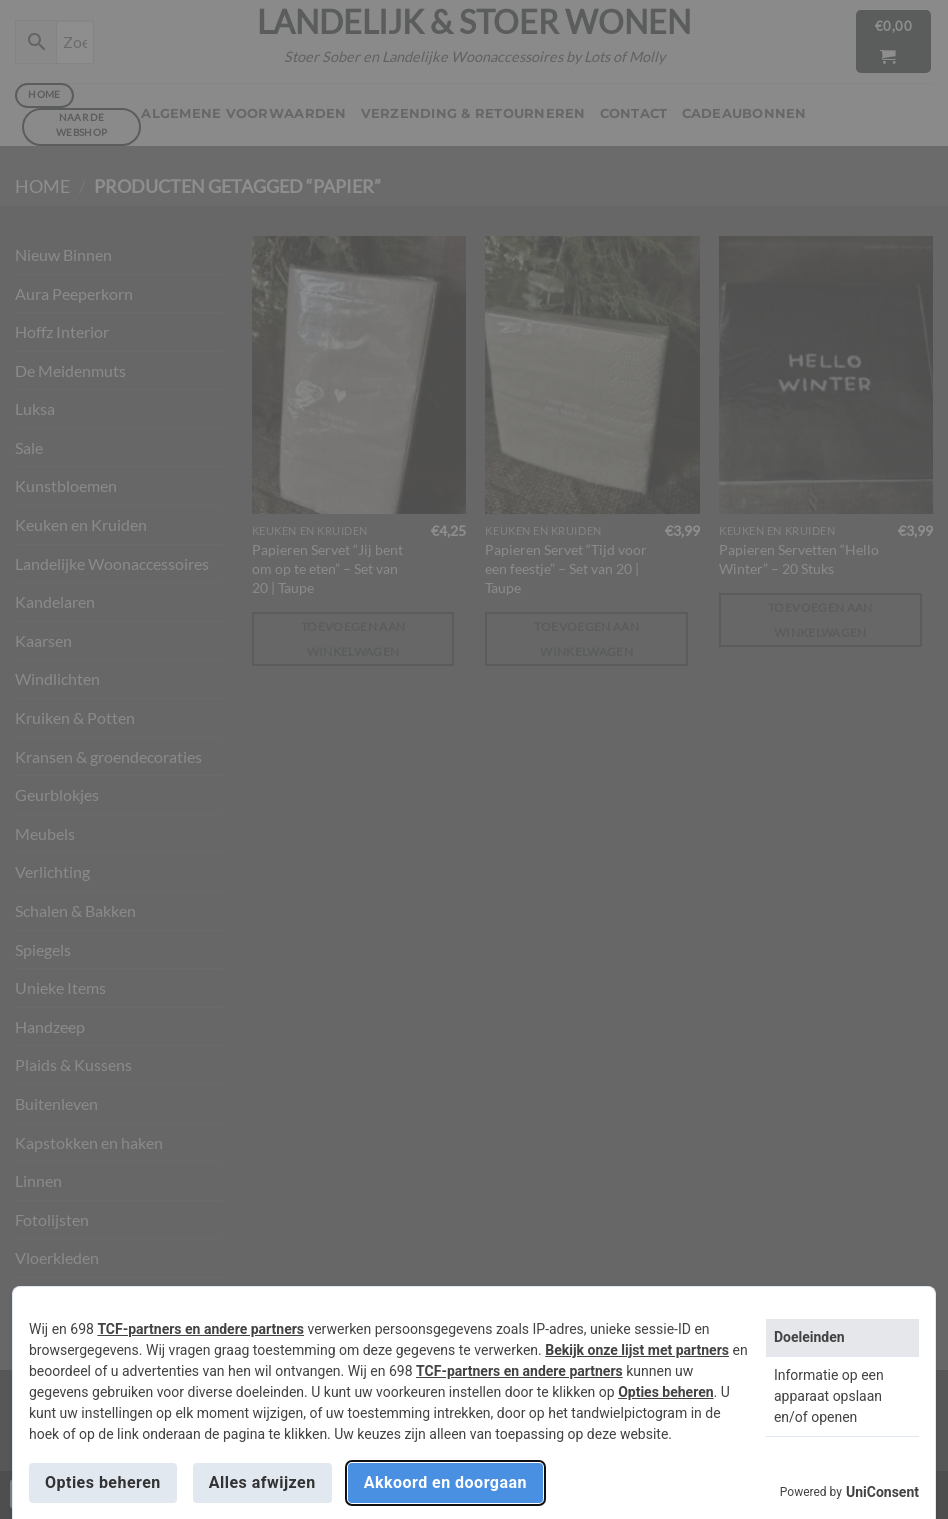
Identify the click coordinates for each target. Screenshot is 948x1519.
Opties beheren (665, 1392)
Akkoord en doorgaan (445, 1482)
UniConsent (882, 1492)
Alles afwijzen (262, 1482)
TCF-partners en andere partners (200, 1329)
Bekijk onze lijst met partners (637, 1350)
